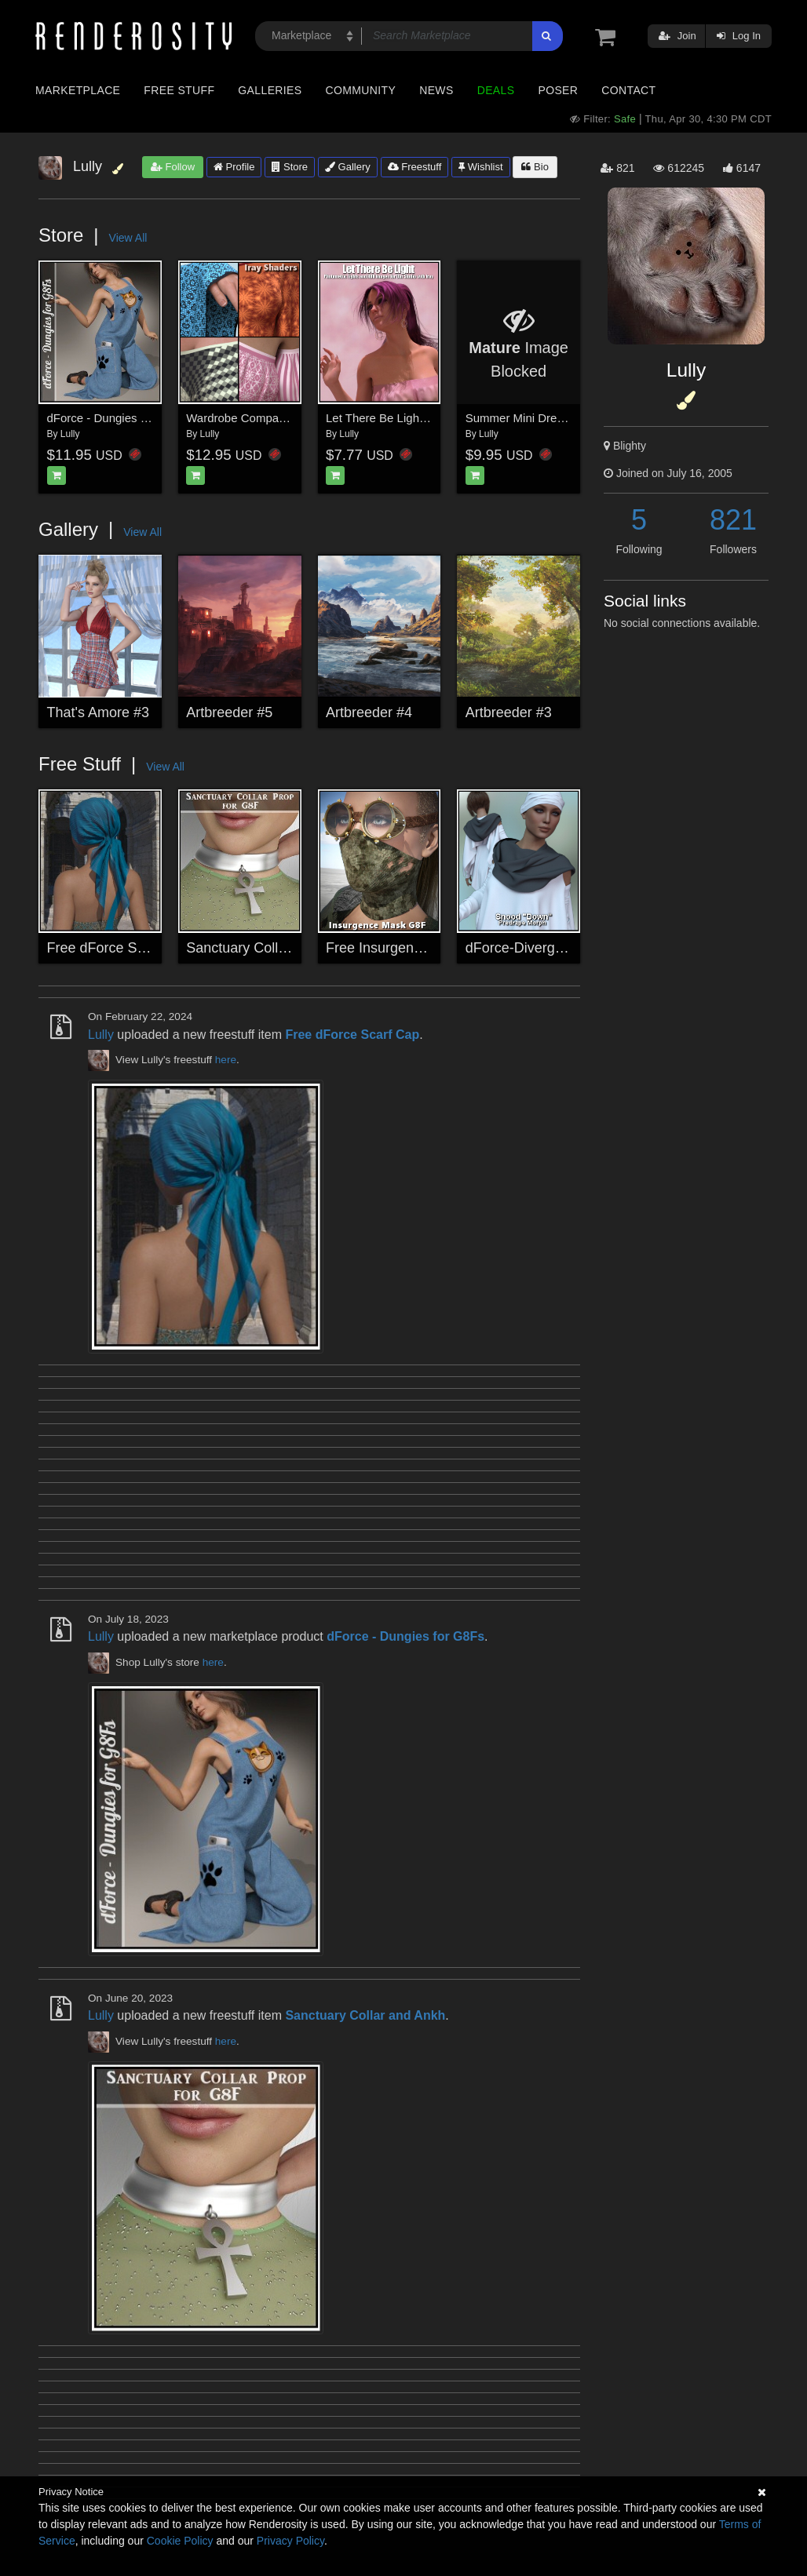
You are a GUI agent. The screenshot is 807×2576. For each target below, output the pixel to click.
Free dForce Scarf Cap (119, 948)
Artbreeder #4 (369, 712)
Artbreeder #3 (509, 712)
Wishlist (480, 167)
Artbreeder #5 (229, 712)
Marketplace (77, 90)
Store (290, 167)
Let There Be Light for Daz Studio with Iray (436, 417)
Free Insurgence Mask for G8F (422, 948)
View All (128, 237)
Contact (628, 90)
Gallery (348, 167)
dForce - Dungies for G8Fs (117, 417)
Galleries (269, 90)
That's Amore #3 (98, 712)
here (225, 1060)
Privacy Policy (290, 2540)
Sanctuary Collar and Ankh (269, 948)
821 (733, 520)
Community (361, 90)
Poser (558, 90)
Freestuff (415, 167)
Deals (496, 90)
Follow (173, 167)
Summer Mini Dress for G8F (539, 417)
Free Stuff (179, 90)
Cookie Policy (180, 2540)
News (436, 90)
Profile (234, 167)
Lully (70, 433)
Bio (534, 167)
